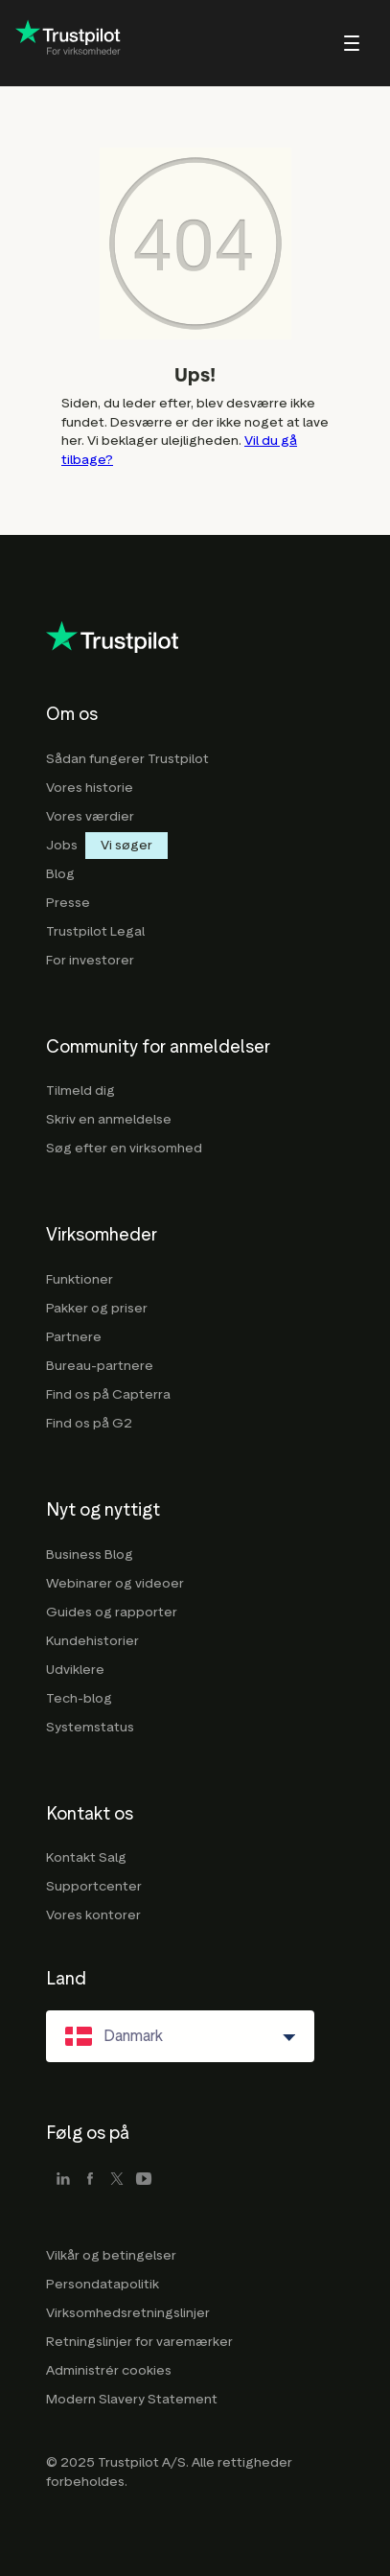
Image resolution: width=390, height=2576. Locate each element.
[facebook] (90, 2180)
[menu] (326, 43)
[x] (116, 2180)
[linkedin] (63, 2180)
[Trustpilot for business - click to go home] (68, 43)
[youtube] (143, 2180)
